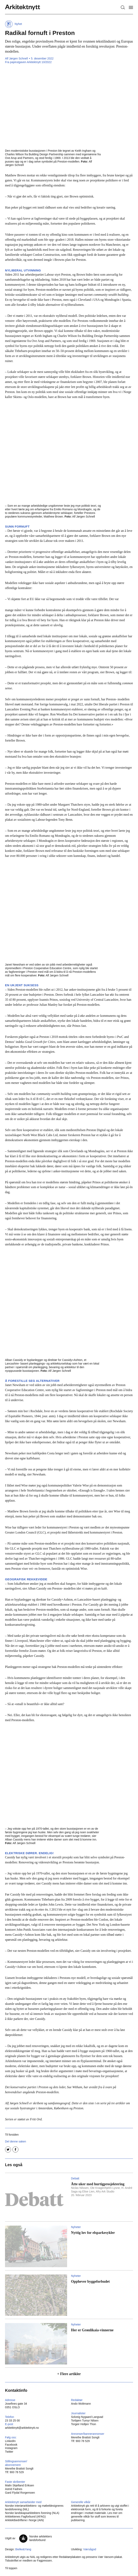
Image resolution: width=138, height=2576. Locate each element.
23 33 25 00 (12, 2420)
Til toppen (11, 2568)
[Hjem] (22, 7)
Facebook (11, 2444)
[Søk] (123, 7)
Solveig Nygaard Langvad (87, 2416)
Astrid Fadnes (13, 2489)
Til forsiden (12, 2134)
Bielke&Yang (23, 2549)
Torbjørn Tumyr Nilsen (85, 2420)
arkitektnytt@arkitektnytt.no (22, 2427)
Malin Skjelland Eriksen (19, 2485)
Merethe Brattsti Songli (85, 2437)
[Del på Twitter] (8, 2149)
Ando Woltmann (81, 2403)
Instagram (11, 2448)
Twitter (9, 2451)
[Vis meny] (131, 7)
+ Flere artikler (69, 2374)
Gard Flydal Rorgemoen (20, 2492)
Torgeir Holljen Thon (83, 2424)
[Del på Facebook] (15, 2149)
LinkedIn (10, 2441)
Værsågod (89, 2549)
